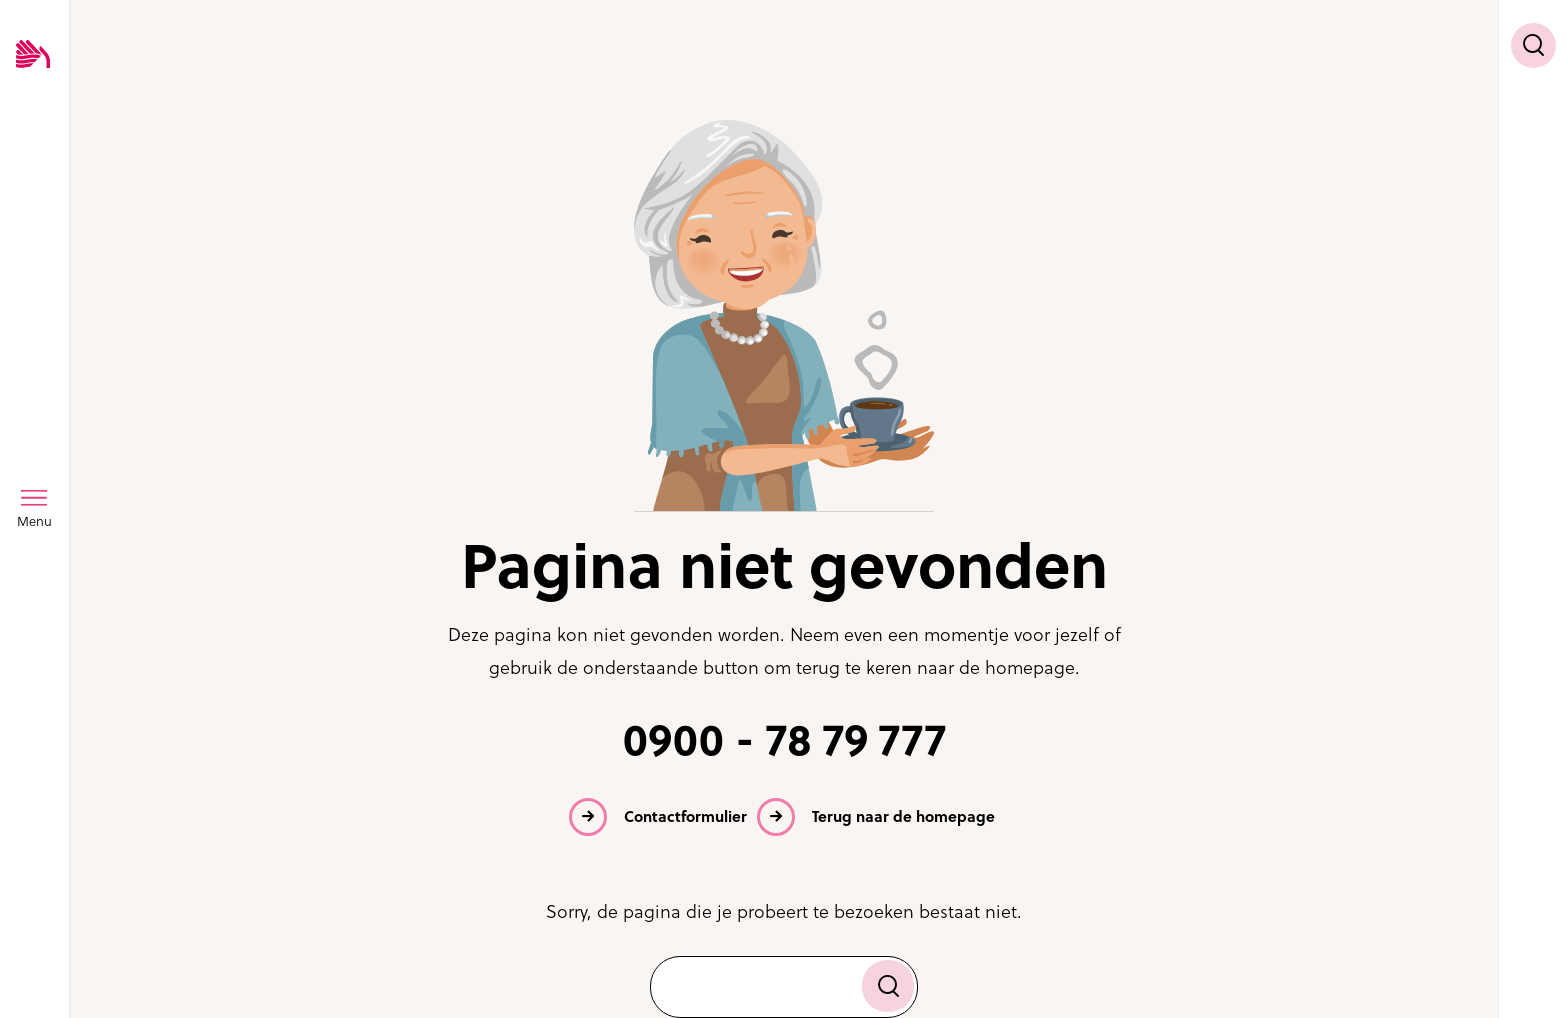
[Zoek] (888, 986)
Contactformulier (685, 816)
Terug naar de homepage (903, 816)
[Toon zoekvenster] (1533, 45)
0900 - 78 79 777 (784, 740)
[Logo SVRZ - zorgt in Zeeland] (33, 55)
